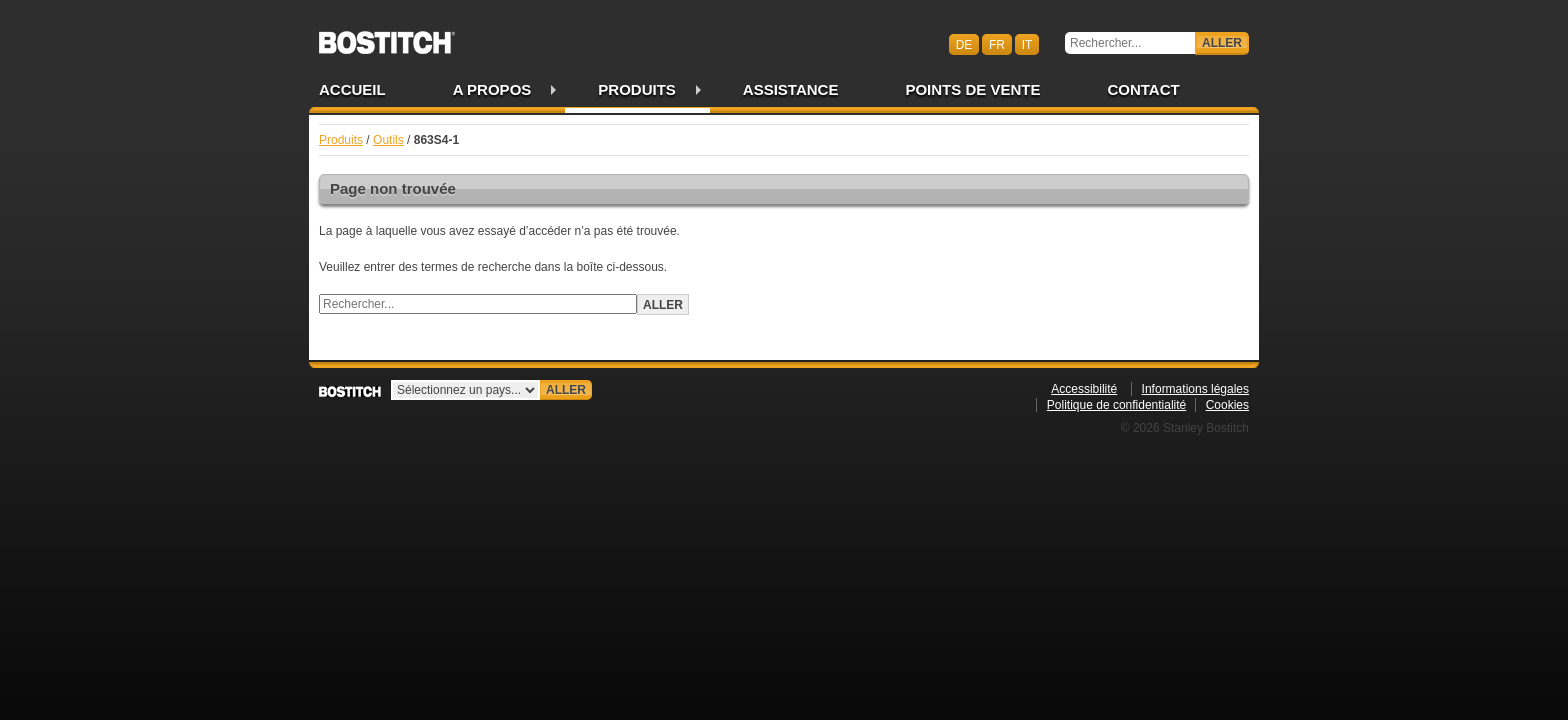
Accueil (352, 89)
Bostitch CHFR (387, 36)
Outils (388, 140)
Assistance (791, 89)
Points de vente (972, 89)
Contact (1143, 89)
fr (997, 44)
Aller (1222, 43)
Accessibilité (1084, 389)
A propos (492, 89)
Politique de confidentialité (1116, 405)
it (1027, 44)
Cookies (1227, 405)
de (964, 44)
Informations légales (1195, 389)
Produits (637, 89)
